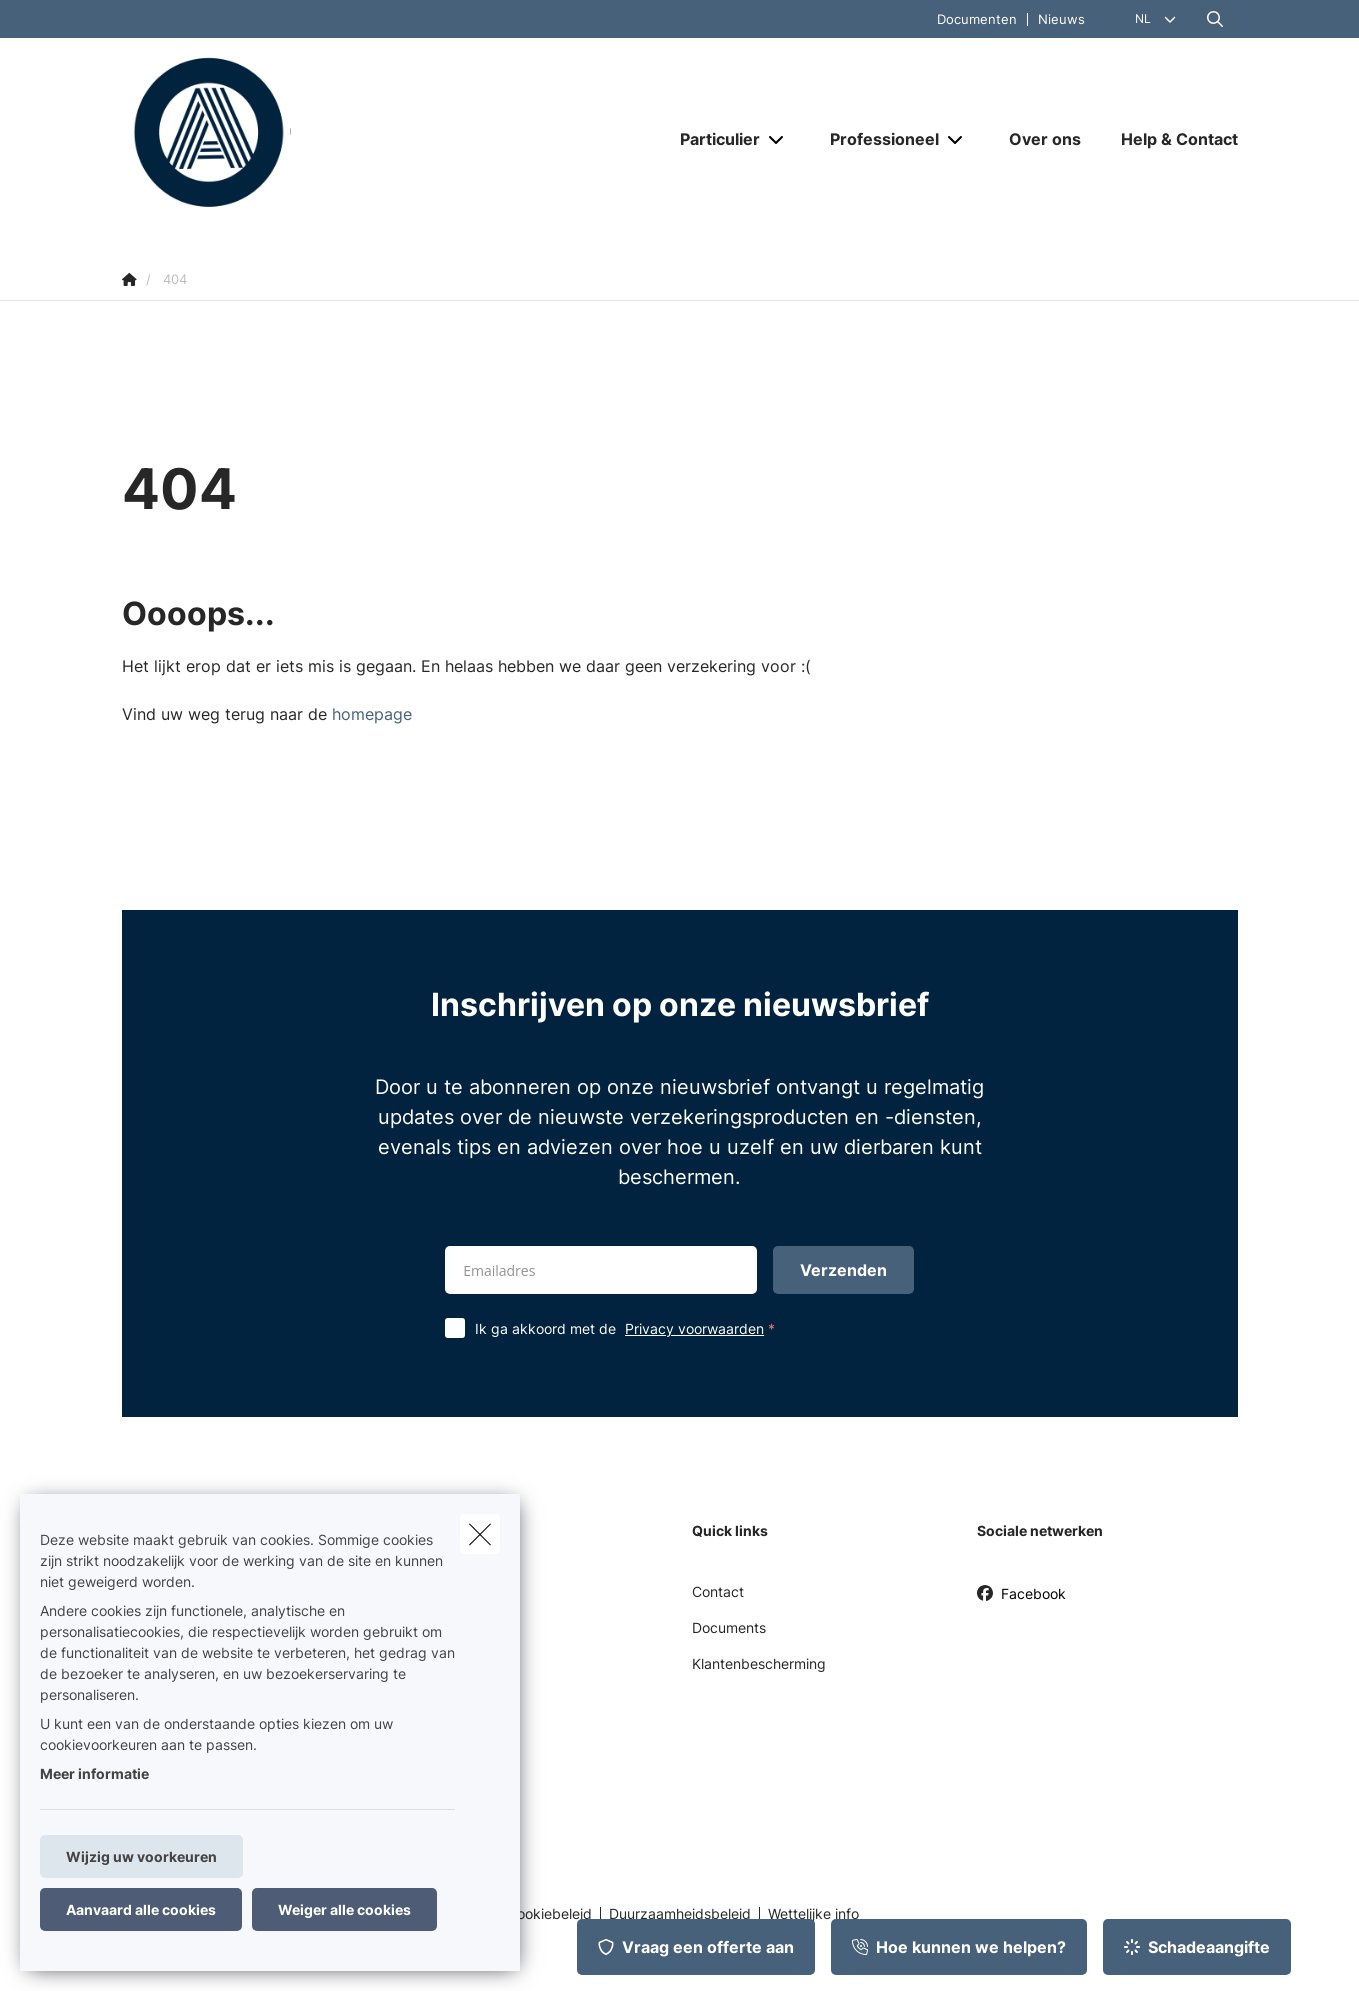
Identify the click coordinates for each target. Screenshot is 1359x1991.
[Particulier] (712, 139)
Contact (718, 1591)
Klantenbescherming (759, 1663)
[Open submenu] (777, 139)
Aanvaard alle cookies (141, 1909)
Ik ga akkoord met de (629, 1328)
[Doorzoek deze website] (1215, 19)
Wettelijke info (813, 1914)
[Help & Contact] (1169, 139)
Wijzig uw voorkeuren (141, 1856)
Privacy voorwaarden (694, 1328)
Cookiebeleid (549, 1914)
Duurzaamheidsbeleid (680, 1914)
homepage (372, 714)
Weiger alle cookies (344, 1909)
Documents (729, 1627)
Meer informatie (94, 1773)
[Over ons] (1045, 139)
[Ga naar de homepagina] (322, 138)
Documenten (977, 19)
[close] (480, 1534)
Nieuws (1061, 19)
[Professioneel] (877, 139)
